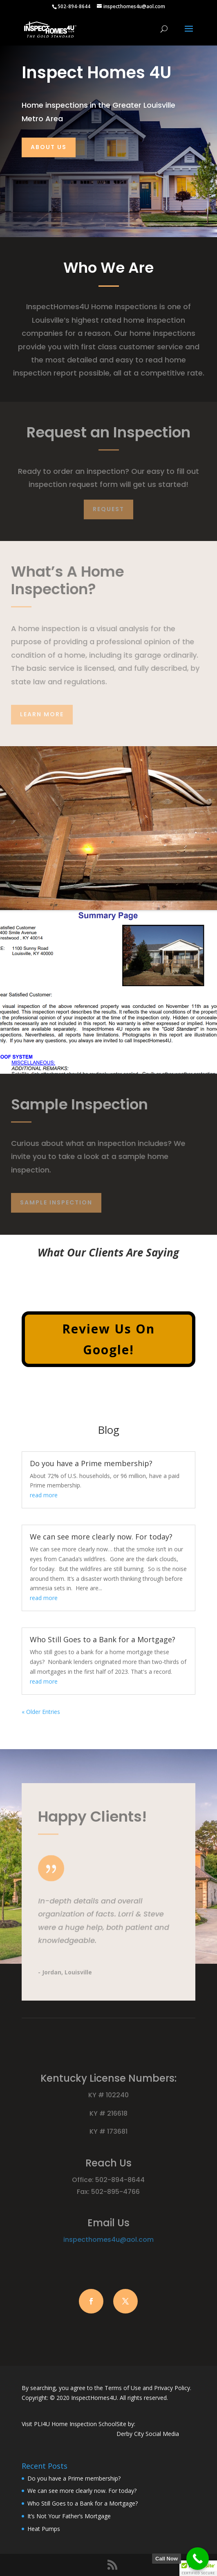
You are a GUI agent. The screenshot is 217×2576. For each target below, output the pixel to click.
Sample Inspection (56, 1202)
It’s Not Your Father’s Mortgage (69, 2516)
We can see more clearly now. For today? (101, 1537)
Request (108, 509)
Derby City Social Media (147, 2434)
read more (44, 1495)
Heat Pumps (43, 2529)
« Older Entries (41, 1712)
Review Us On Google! (108, 1339)
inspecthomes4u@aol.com (108, 2239)
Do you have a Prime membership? (91, 1463)
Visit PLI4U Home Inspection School (69, 2424)
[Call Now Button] (197, 2558)
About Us (49, 147)
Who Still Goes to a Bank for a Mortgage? (102, 1639)
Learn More (42, 714)
